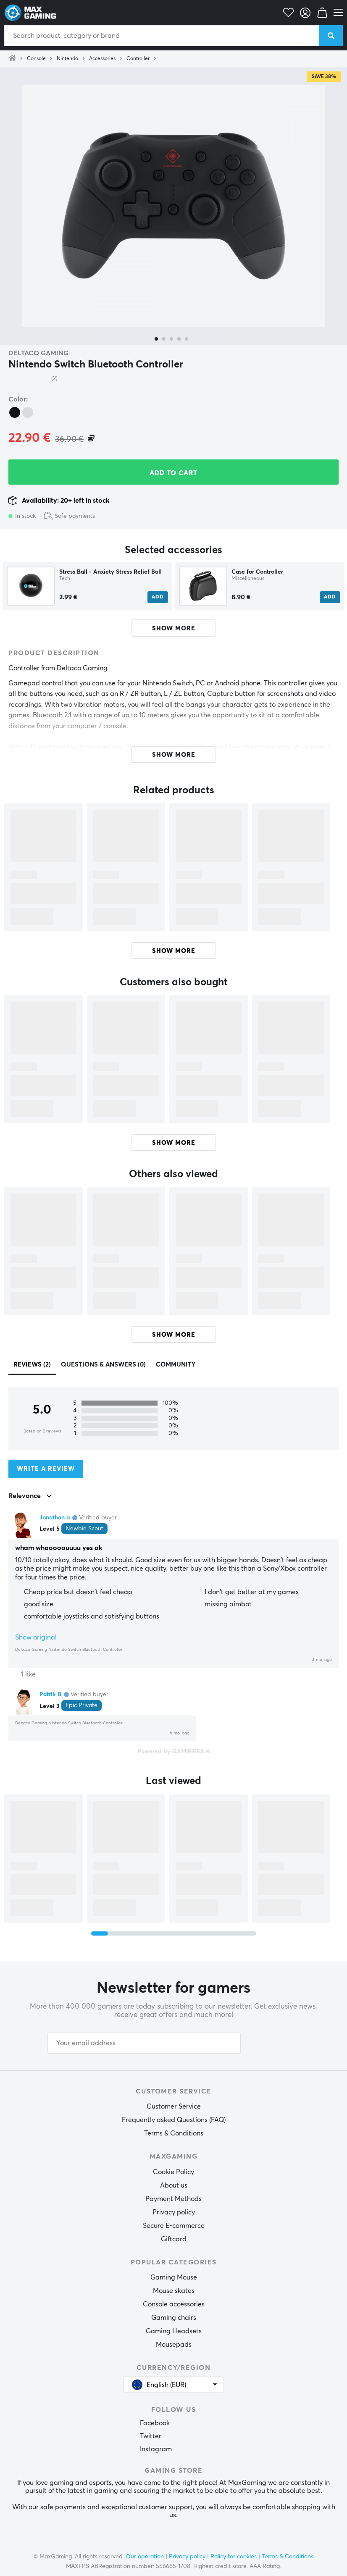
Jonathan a (54, 1518)
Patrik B (50, 1694)
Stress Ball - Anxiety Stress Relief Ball (110, 572)
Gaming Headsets (174, 2331)
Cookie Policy (173, 2172)
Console (36, 58)
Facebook (155, 2423)
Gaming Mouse (173, 2277)
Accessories (102, 58)
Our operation (145, 2557)
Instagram (156, 2449)
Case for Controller (257, 572)
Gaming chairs (173, 2317)
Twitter (150, 2436)
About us (173, 2185)
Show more (173, 951)
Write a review (46, 1469)
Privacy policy (173, 2212)
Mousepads (174, 2344)
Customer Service (174, 2106)
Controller (138, 58)
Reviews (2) (32, 1364)
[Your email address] (144, 2043)
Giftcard (174, 2239)
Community (175, 1364)
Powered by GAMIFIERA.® (173, 1752)
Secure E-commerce (174, 2225)
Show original (36, 1637)
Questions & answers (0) (103, 1364)
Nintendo (67, 58)
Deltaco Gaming (38, 353)
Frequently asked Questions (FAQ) (174, 2120)
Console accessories (174, 2304)
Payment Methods (173, 2199)
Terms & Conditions (173, 2133)
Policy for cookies (233, 2557)
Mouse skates (174, 2290)
